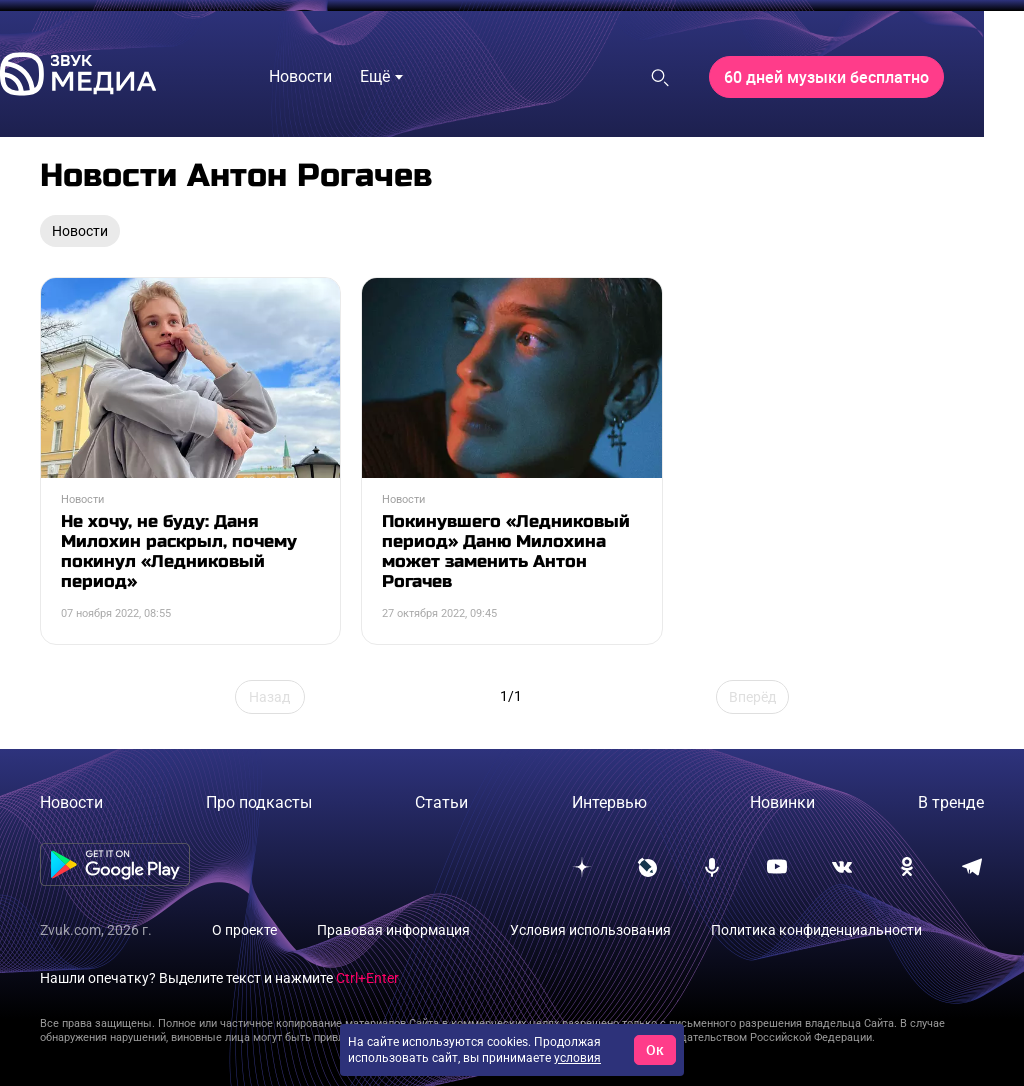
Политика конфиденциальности (816, 930)
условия (577, 1058)
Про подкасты (259, 802)
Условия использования (590, 930)
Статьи (441, 802)
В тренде (951, 802)
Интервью (609, 802)
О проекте (244, 930)
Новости (71, 802)
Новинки (782, 802)
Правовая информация (393, 930)
